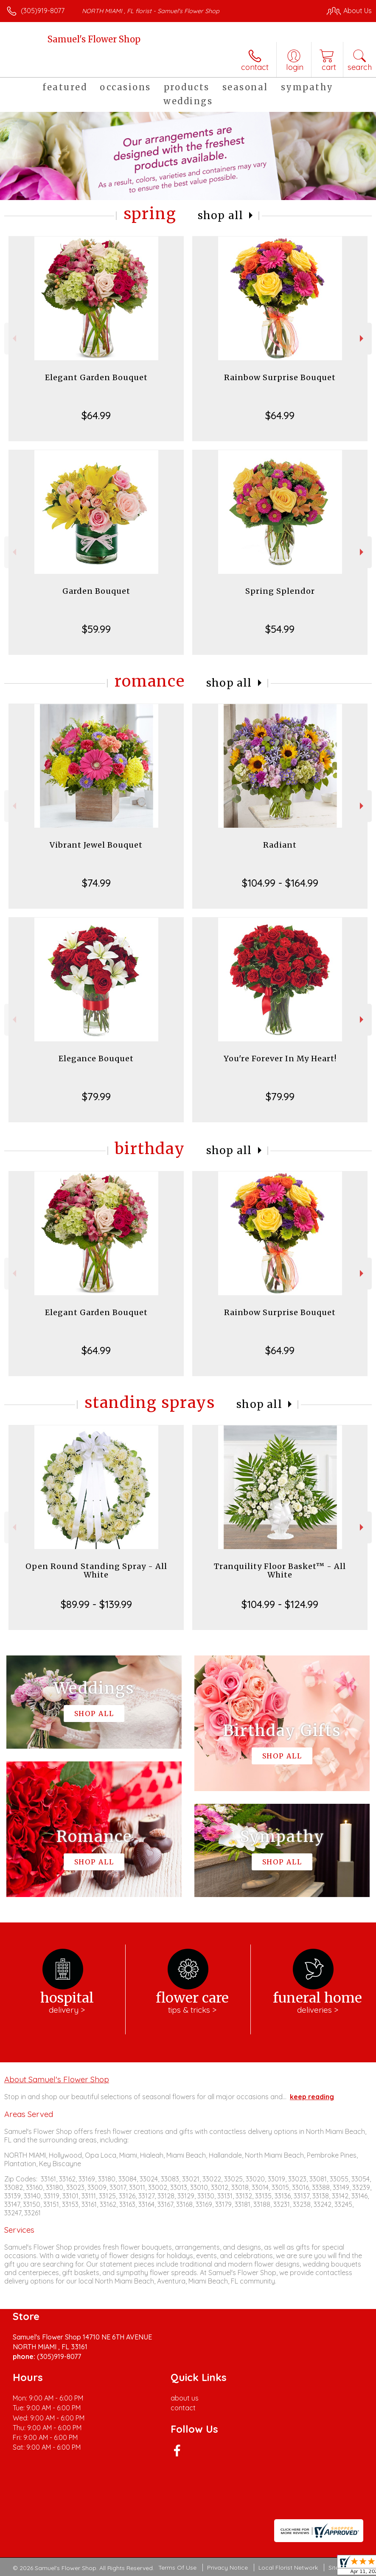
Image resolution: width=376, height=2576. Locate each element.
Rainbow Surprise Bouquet (280, 377)
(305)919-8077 (43, 10)
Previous (13, 338)
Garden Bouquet (96, 591)
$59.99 (96, 629)
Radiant (280, 845)
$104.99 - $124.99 (279, 1604)
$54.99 (280, 629)
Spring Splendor (280, 591)
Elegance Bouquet (96, 1058)
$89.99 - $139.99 (96, 1604)
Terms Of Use (177, 2567)
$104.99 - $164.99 (280, 882)
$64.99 (96, 415)
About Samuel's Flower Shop (56, 2079)
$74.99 (96, 882)
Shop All (221, 215)
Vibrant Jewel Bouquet (96, 845)
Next (363, 338)
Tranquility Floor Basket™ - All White (280, 1570)
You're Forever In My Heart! (280, 1058)
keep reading (312, 2096)
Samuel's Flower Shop (94, 39)
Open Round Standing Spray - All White (96, 1570)
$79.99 (96, 1096)
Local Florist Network (288, 2567)
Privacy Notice (227, 2567)
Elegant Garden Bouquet (96, 377)
